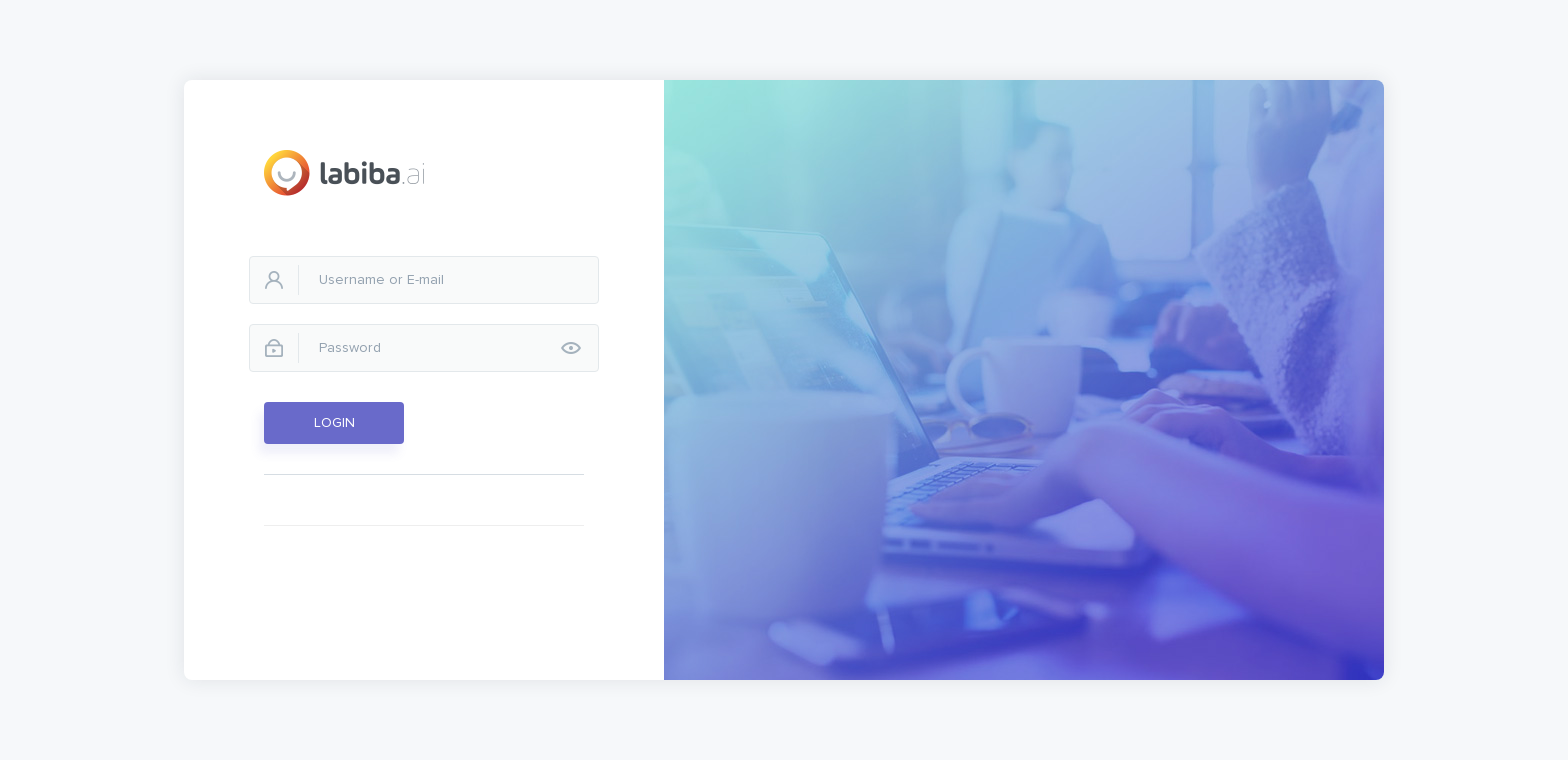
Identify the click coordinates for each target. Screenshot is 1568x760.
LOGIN (334, 423)
